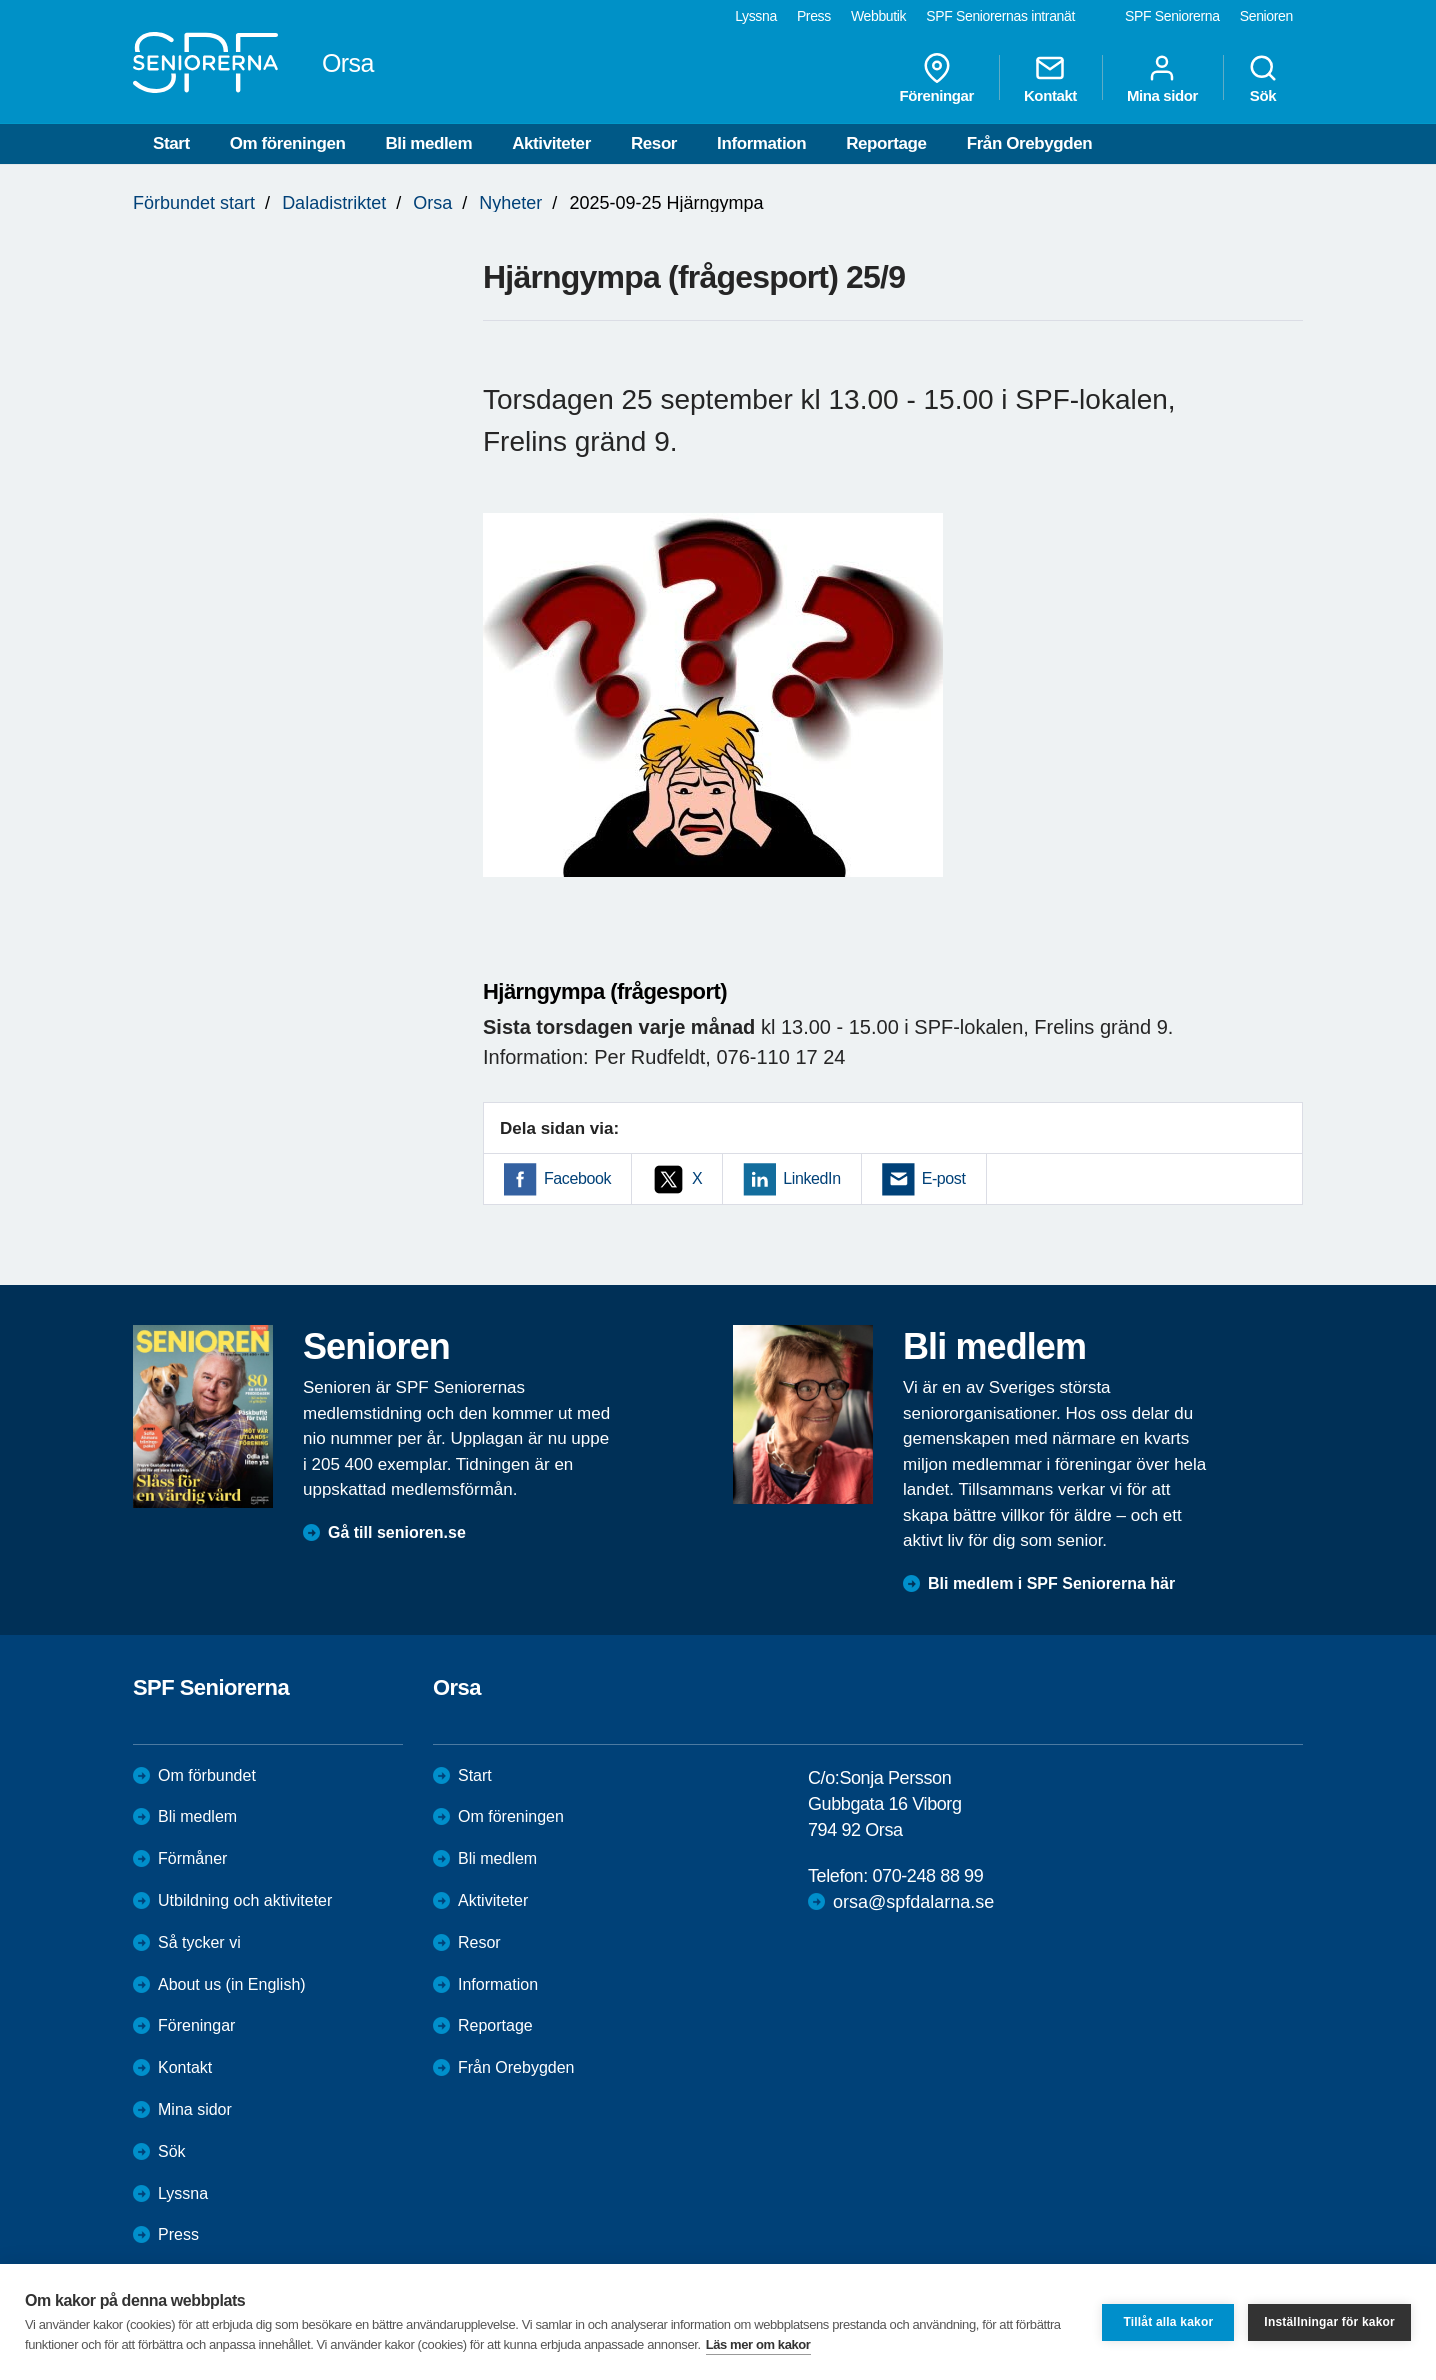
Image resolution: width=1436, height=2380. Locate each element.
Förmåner (192, 1858)
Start (171, 143)
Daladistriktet (334, 203)
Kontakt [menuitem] (1050, 78)
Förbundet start (194, 203)
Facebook (577, 1178)
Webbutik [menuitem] (878, 16)
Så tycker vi (199, 1942)
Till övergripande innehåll (0, 0)
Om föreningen (288, 143)
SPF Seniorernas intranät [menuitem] (1000, 16)
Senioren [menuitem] (1266, 16)
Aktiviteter (551, 143)
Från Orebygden (1030, 143)
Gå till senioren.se (397, 1532)
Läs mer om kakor (758, 2344)
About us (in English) (232, 1984)
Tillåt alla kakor (1168, 2322)
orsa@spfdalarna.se (913, 1902)
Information (761, 143)
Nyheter (510, 203)
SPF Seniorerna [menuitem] (1172, 16)
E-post (944, 1178)
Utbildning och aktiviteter (245, 1900)
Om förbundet (207, 1775)
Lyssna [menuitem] (756, 16)
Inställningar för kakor (1329, 2322)
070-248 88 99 (927, 1876)
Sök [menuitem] (1263, 78)
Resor (654, 143)
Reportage (886, 143)
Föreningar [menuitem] (937, 78)
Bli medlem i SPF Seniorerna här (1051, 1583)
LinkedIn (811, 1178)
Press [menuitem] (814, 16)
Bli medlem (428, 143)
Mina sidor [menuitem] (1162, 78)
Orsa (432, 203)
